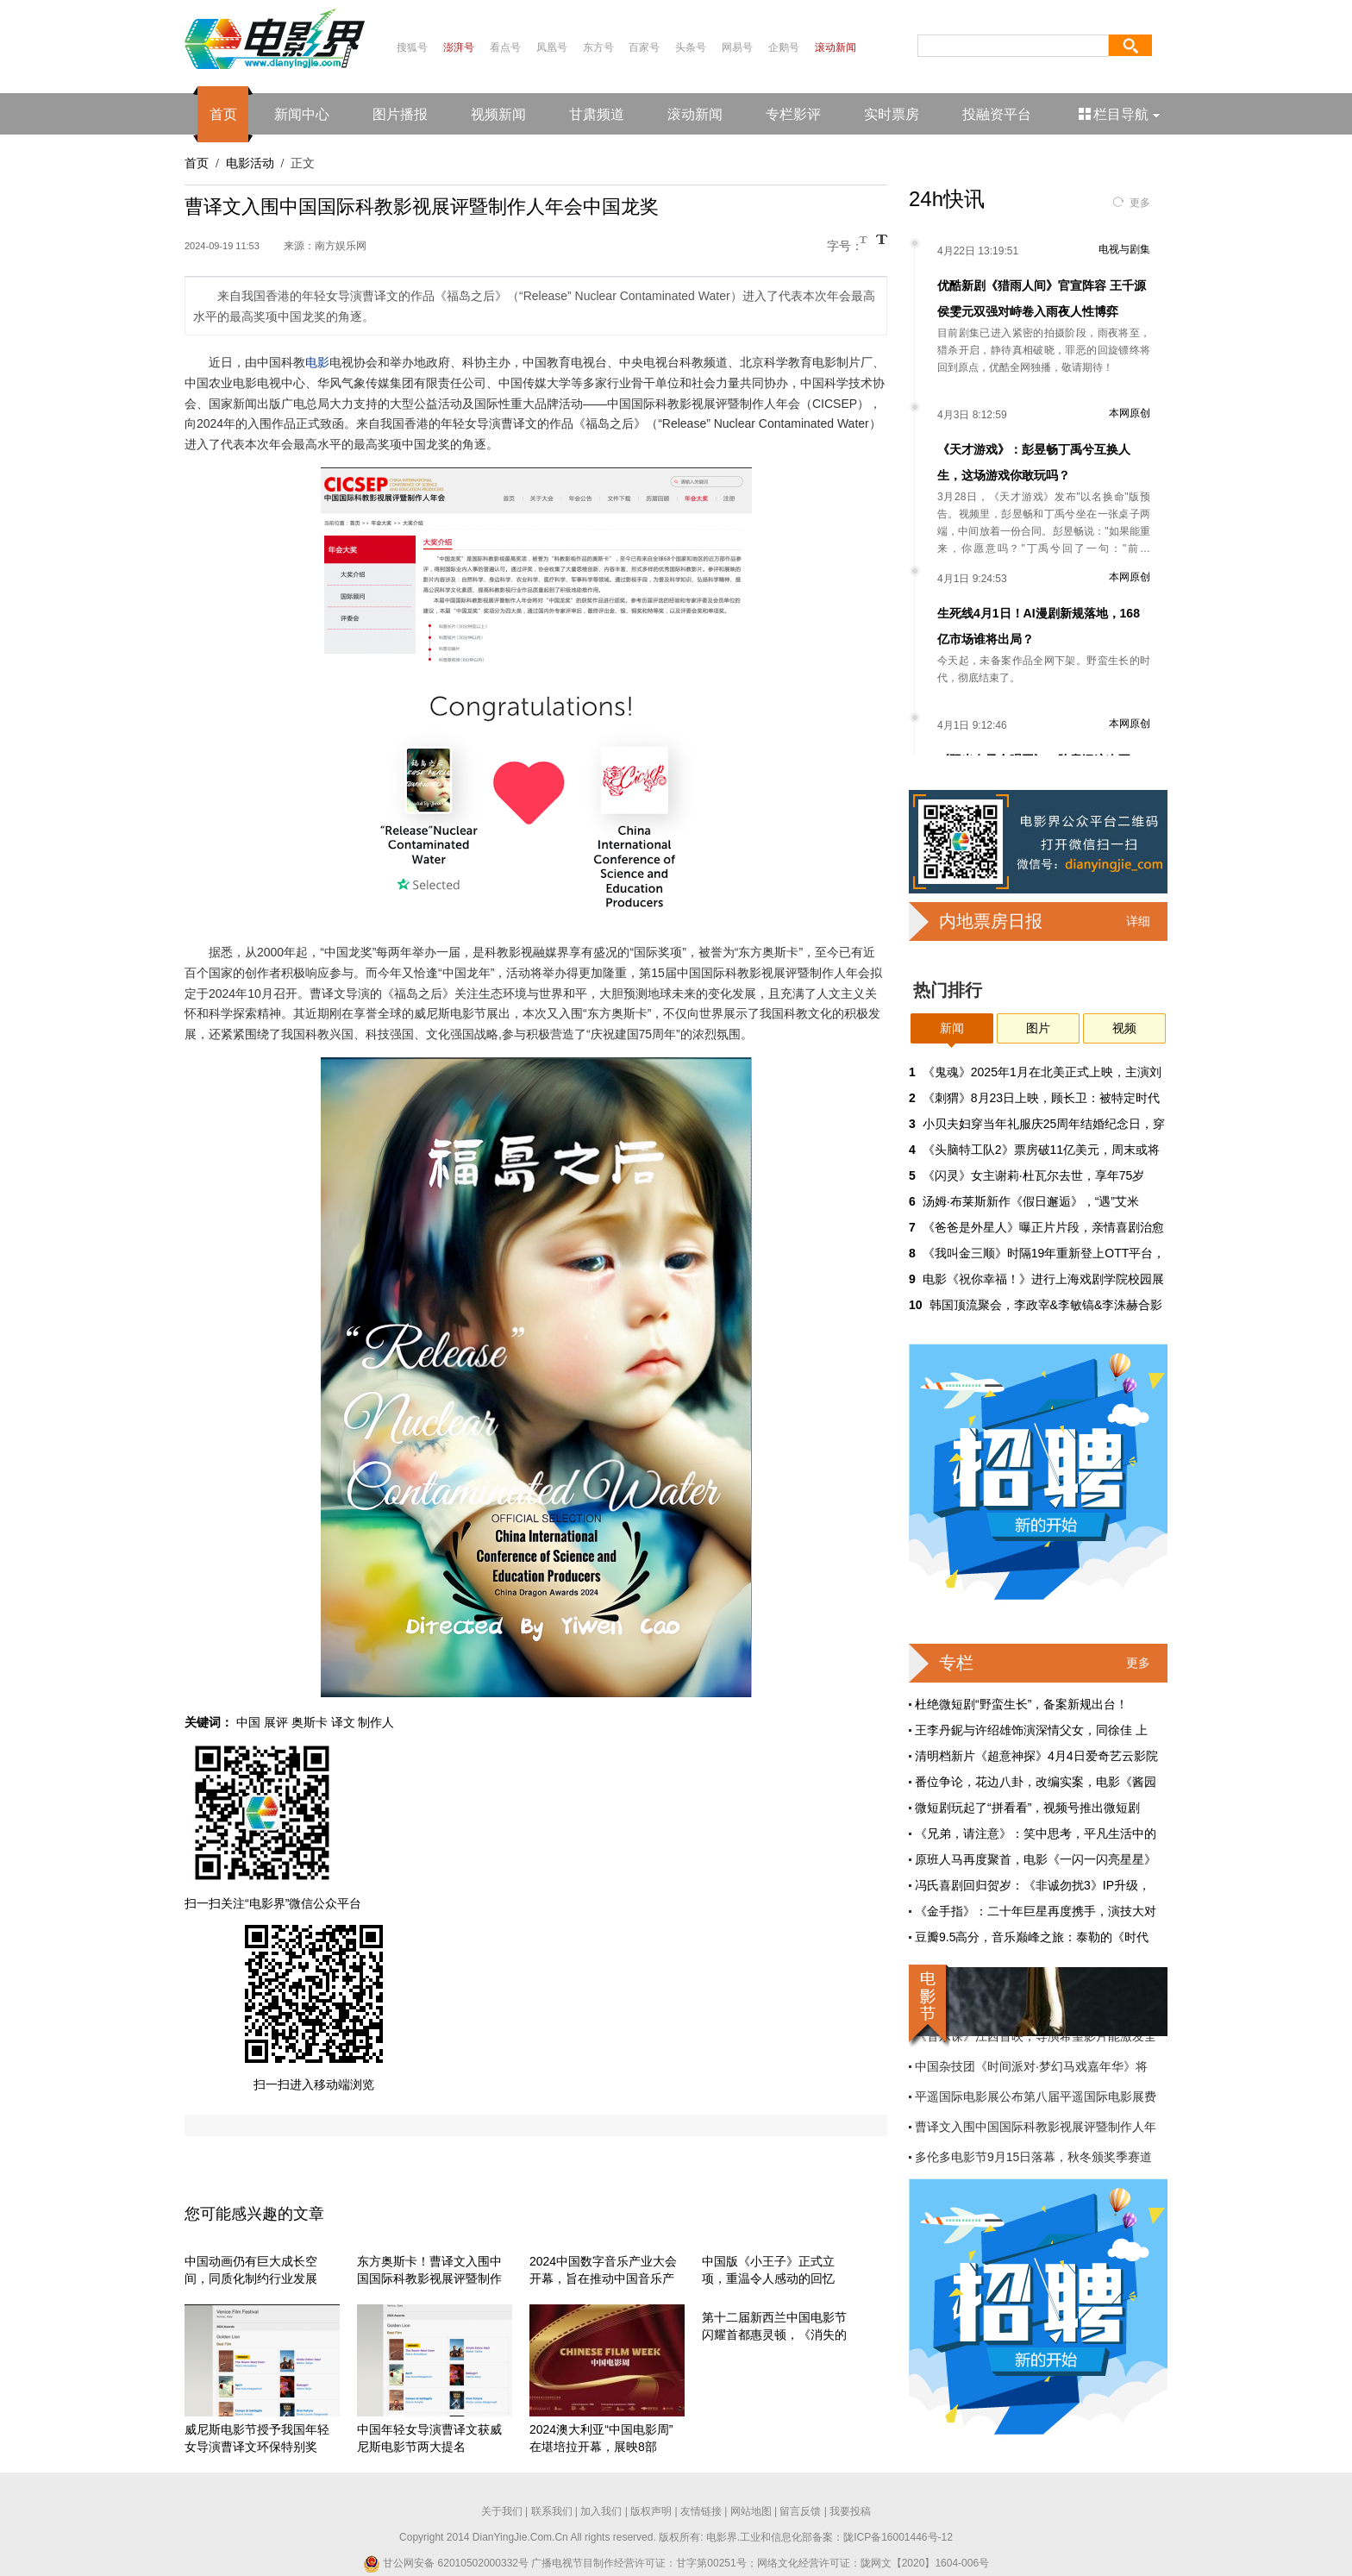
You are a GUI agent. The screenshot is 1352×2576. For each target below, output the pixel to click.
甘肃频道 (596, 114)
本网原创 (1129, 413)
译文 (343, 1722)
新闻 (952, 1028)
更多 (1140, 203)
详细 (1138, 921)
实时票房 (891, 114)
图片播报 (400, 114)
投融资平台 (996, 114)
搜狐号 (412, 47)
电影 (317, 362)
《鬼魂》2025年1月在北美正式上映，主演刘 (1042, 1072)
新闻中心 (301, 114)
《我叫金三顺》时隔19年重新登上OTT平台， (1044, 1253)
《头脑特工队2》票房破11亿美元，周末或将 (1041, 1149)
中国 (248, 1722)
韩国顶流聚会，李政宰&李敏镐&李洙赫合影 (1046, 1305)
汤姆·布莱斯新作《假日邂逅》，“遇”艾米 (1031, 1201)
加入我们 (601, 2511)
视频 (1124, 1028)
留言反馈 (800, 2511)
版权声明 (651, 2511)
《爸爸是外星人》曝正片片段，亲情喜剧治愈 (1043, 1227)
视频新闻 (498, 114)
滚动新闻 (835, 47)
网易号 (737, 47)
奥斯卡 (309, 1722)
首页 (223, 114)
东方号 (598, 47)
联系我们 (552, 2511)
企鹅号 (783, 47)
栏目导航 (1120, 114)
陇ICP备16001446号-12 (898, 2537)
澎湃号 (458, 47)
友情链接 (701, 2511)
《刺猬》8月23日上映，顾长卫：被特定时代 (1041, 1098)
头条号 (690, 47)
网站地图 (751, 2511)
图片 (1038, 1028)
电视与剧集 (1124, 249)
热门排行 (947, 990)
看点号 (505, 47)
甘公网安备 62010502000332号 (446, 2563)
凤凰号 (551, 47)
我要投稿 (850, 2511)
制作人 (376, 1722)
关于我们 (502, 2511)
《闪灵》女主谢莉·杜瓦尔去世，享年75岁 (1033, 1175)
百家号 (644, 47)
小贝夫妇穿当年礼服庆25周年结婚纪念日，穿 (1044, 1124)
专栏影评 (793, 114)
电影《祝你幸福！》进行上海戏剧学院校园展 (1043, 1279)
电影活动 (250, 163)
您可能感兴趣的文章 (254, 2213)
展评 (276, 1722)
